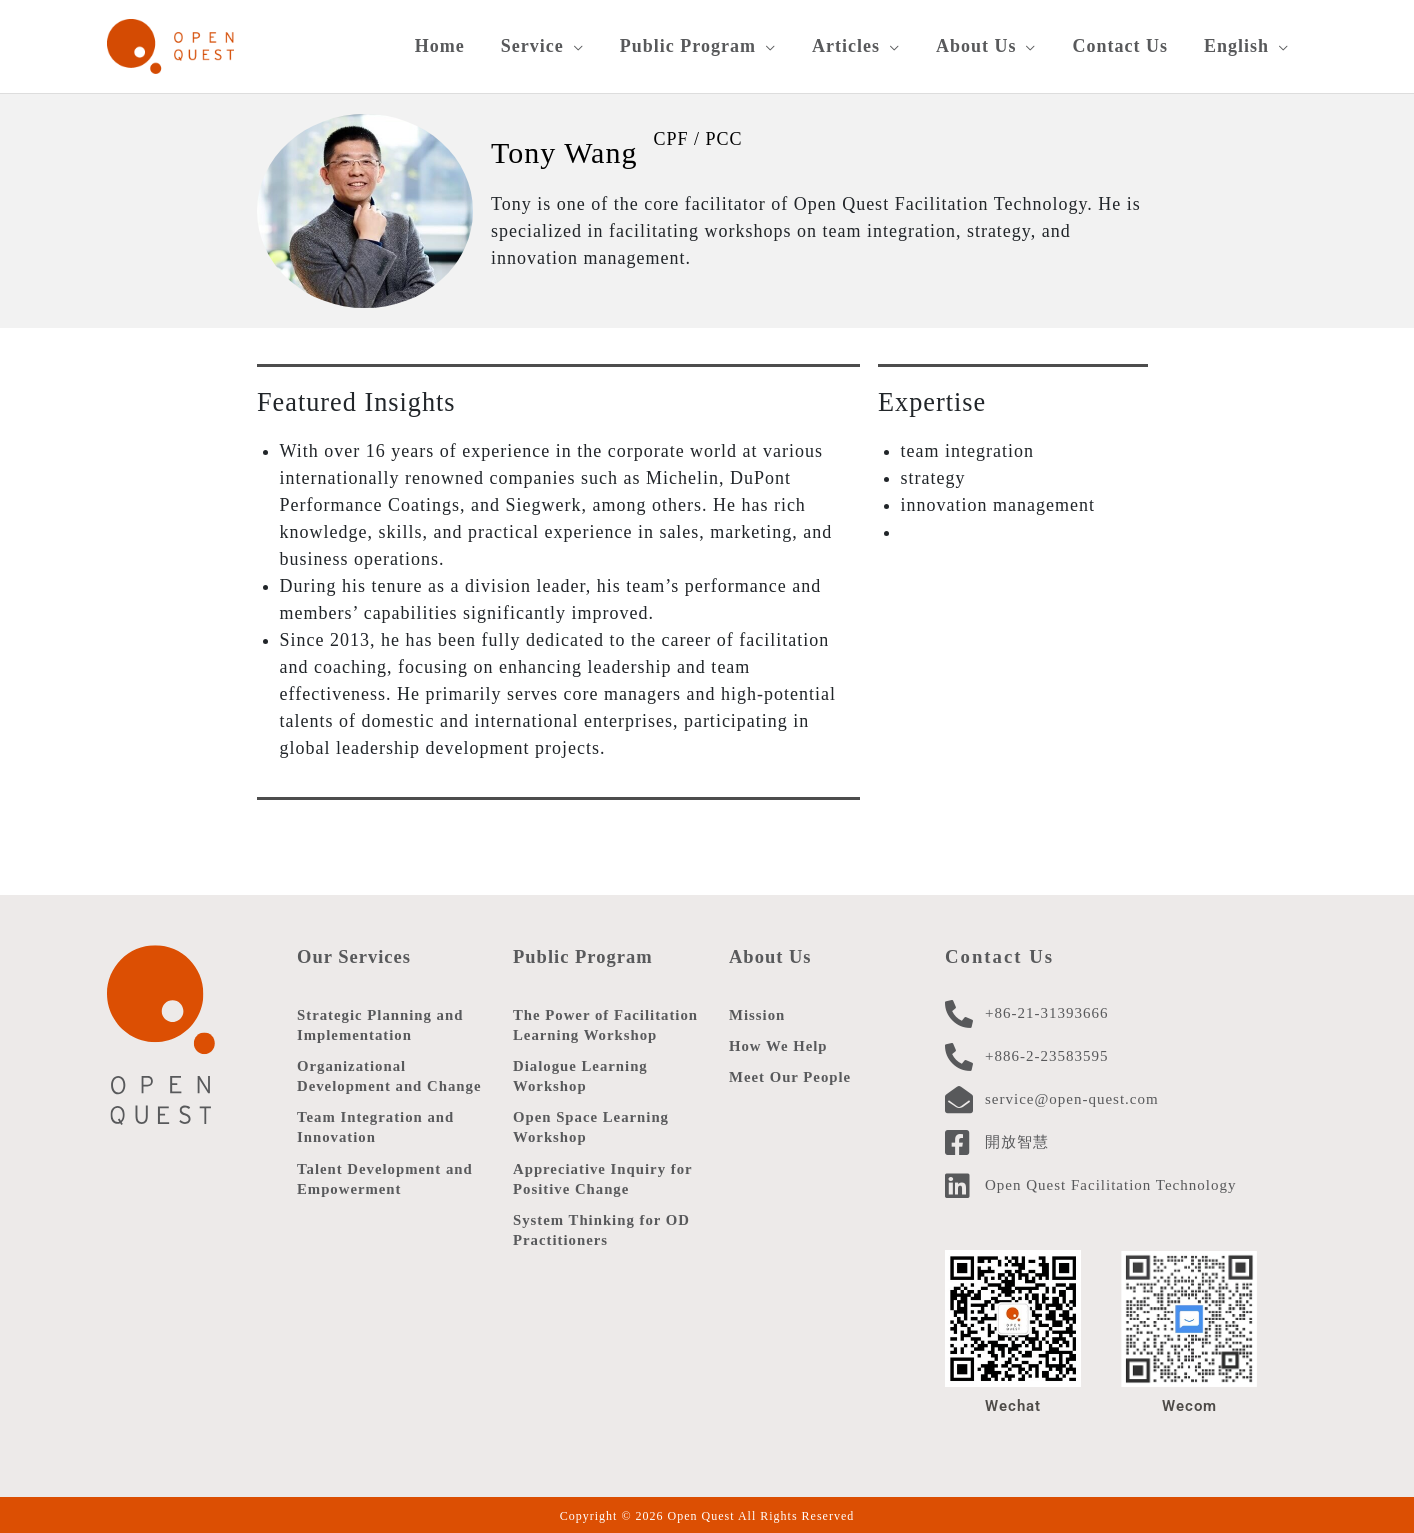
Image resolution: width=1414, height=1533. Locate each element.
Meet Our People (791, 1077)
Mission (757, 1013)
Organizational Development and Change (390, 1075)
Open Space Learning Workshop (592, 1127)
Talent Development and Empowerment (386, 1179)
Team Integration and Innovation (376, 1127)
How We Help (779, 1045)
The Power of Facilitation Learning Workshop (607, 1023)
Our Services (354, 954)
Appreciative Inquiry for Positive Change (604, 1179)
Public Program (583, 954)
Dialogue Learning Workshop (581, 1075)
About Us (771, 954)
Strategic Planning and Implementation (381, 1023)
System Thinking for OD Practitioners (602, 1231)
